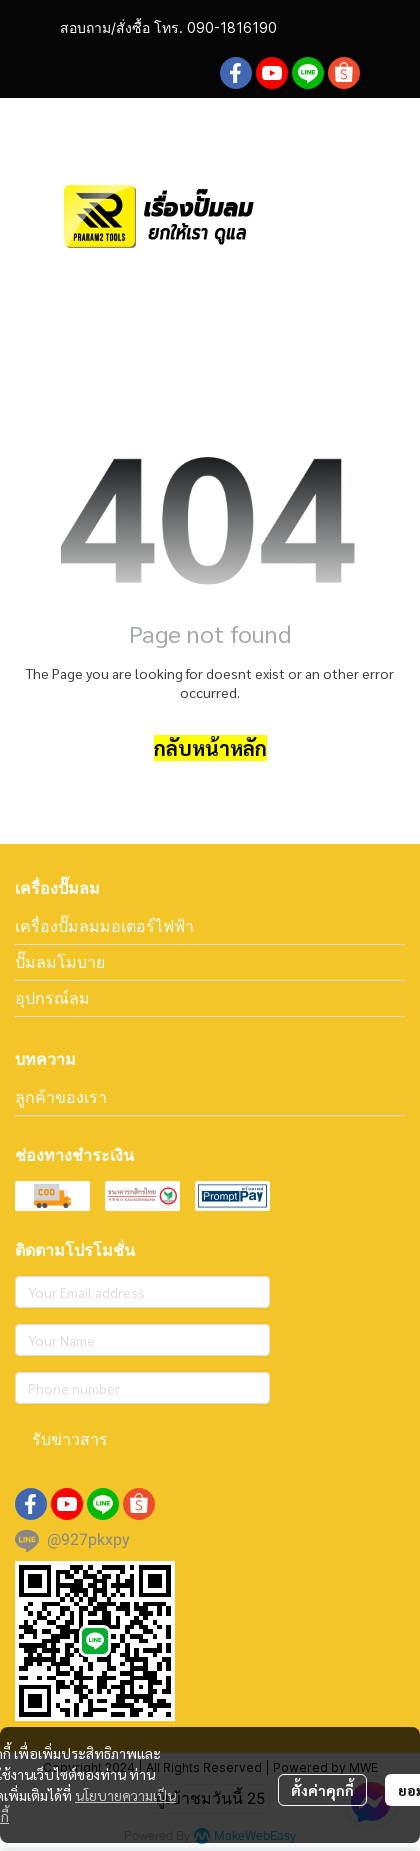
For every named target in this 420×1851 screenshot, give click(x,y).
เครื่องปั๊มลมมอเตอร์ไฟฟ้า (104, 926)
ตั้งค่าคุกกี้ (322, 1790)
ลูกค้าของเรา (61, 1097)
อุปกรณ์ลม (52, 998)
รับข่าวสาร (70, 1438)
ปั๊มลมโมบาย (60, 962)
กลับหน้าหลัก (210, 748)
